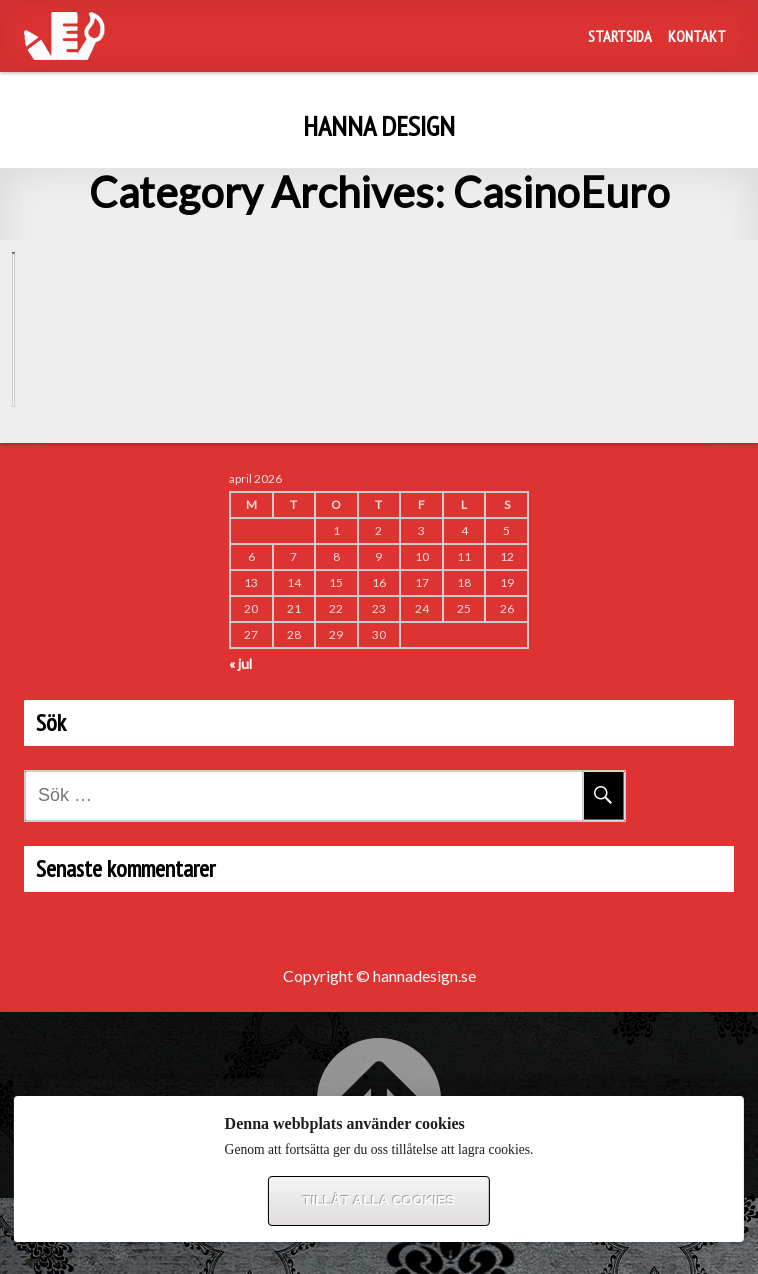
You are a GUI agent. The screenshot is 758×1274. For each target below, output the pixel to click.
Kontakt (697, 36)
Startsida (620, 36)
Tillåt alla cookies (379, 1200)
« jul (240, 739)
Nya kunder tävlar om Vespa (126, 447)
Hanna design (379, 125)
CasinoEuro (60, 283)
